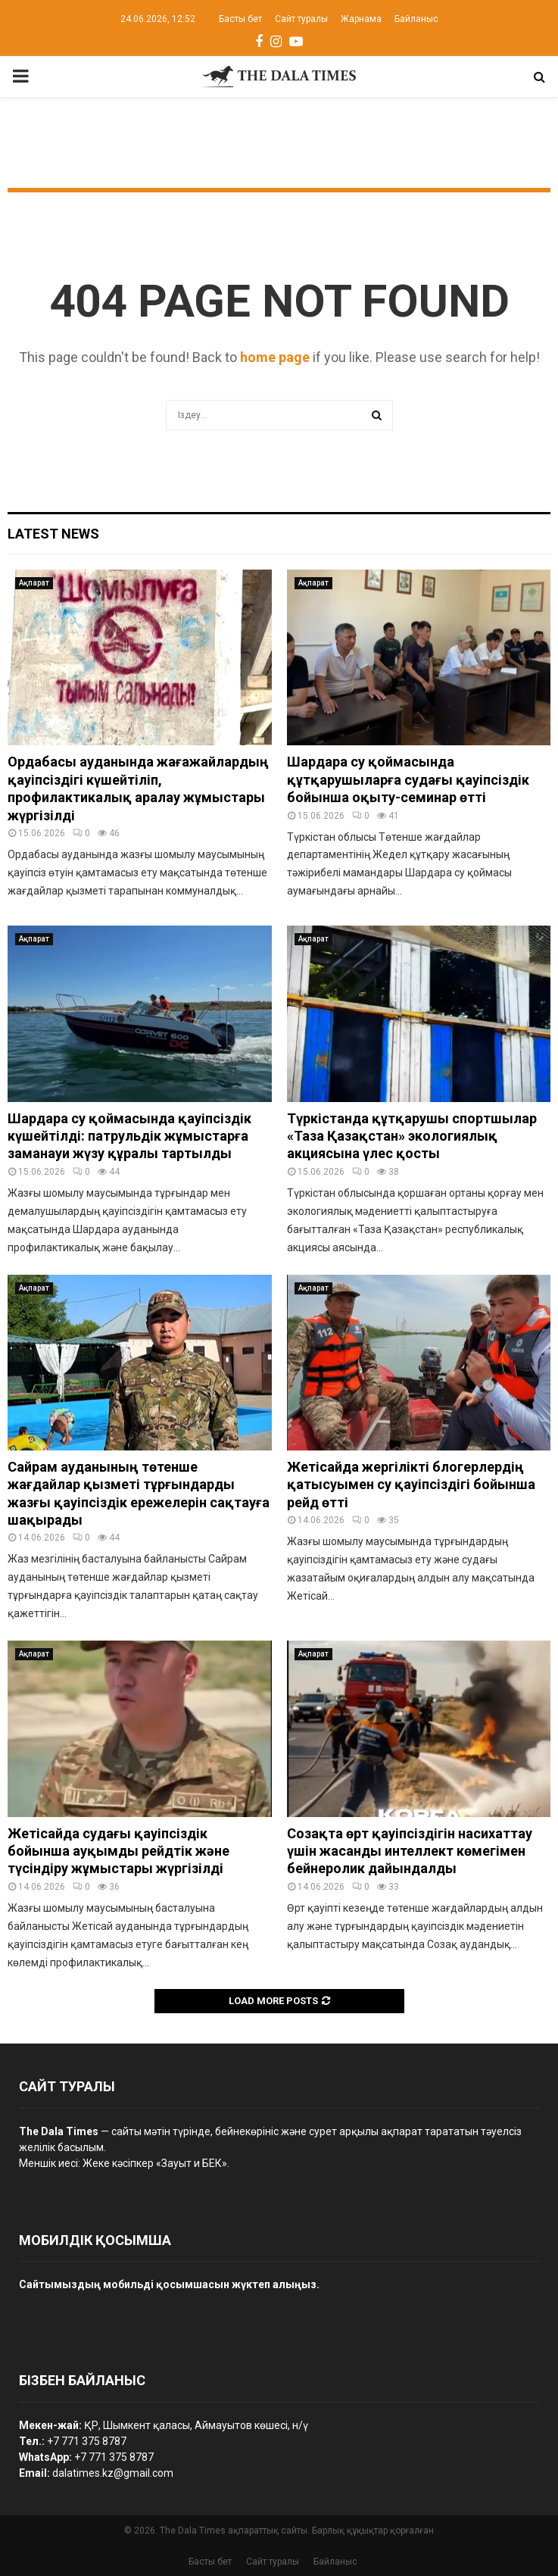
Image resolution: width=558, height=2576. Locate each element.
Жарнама (361, 19)
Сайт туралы (301, 19)
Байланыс (416, 19)
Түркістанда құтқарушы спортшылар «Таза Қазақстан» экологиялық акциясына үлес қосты (412, 1136)
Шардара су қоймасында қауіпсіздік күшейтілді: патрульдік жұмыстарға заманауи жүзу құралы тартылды (129, 1136)
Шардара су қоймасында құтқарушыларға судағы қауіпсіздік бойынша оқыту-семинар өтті (408, 779)
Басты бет (240, 19)
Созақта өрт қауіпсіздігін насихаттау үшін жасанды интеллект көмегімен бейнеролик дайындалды (409, 1851)
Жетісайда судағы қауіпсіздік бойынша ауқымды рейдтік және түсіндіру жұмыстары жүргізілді (118, 1851)
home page (275, 357)
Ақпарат (34, 583)
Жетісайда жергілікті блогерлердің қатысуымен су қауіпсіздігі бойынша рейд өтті (411, 1484)
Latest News (53, 534)
